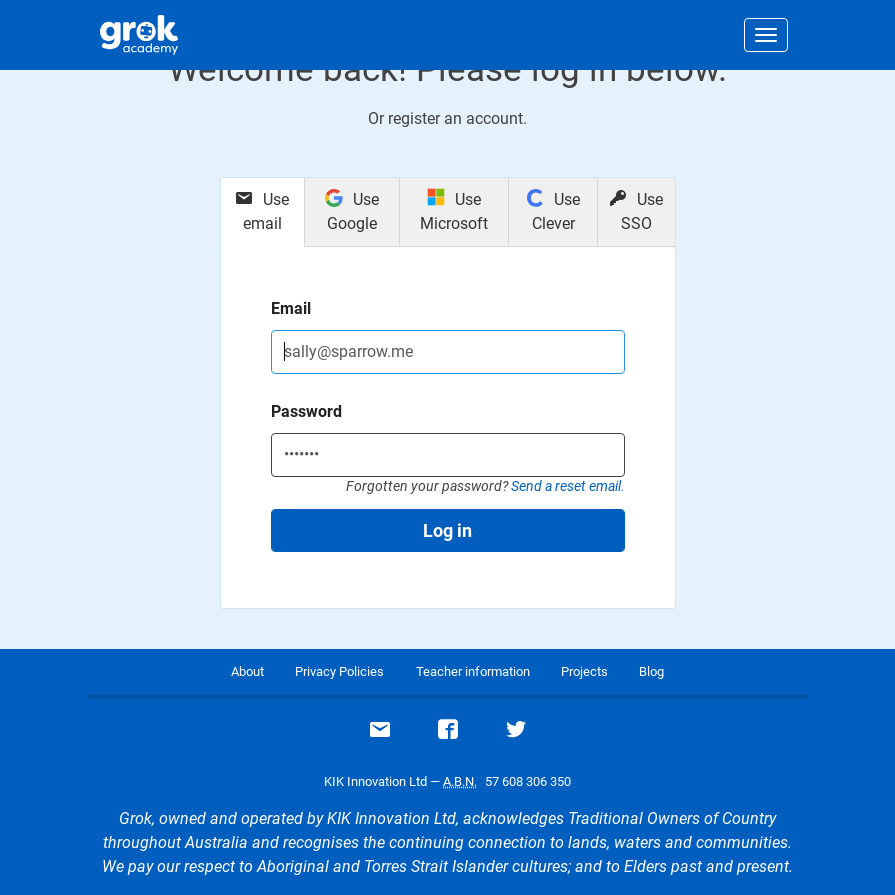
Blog (651, 671)
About (247, 671)
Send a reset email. (568, 486)
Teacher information (473, 671)
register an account (455, 118)
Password (306, 411)
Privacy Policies (339, 671)
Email (291, 308)
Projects (584, 671)
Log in (447, 530)
